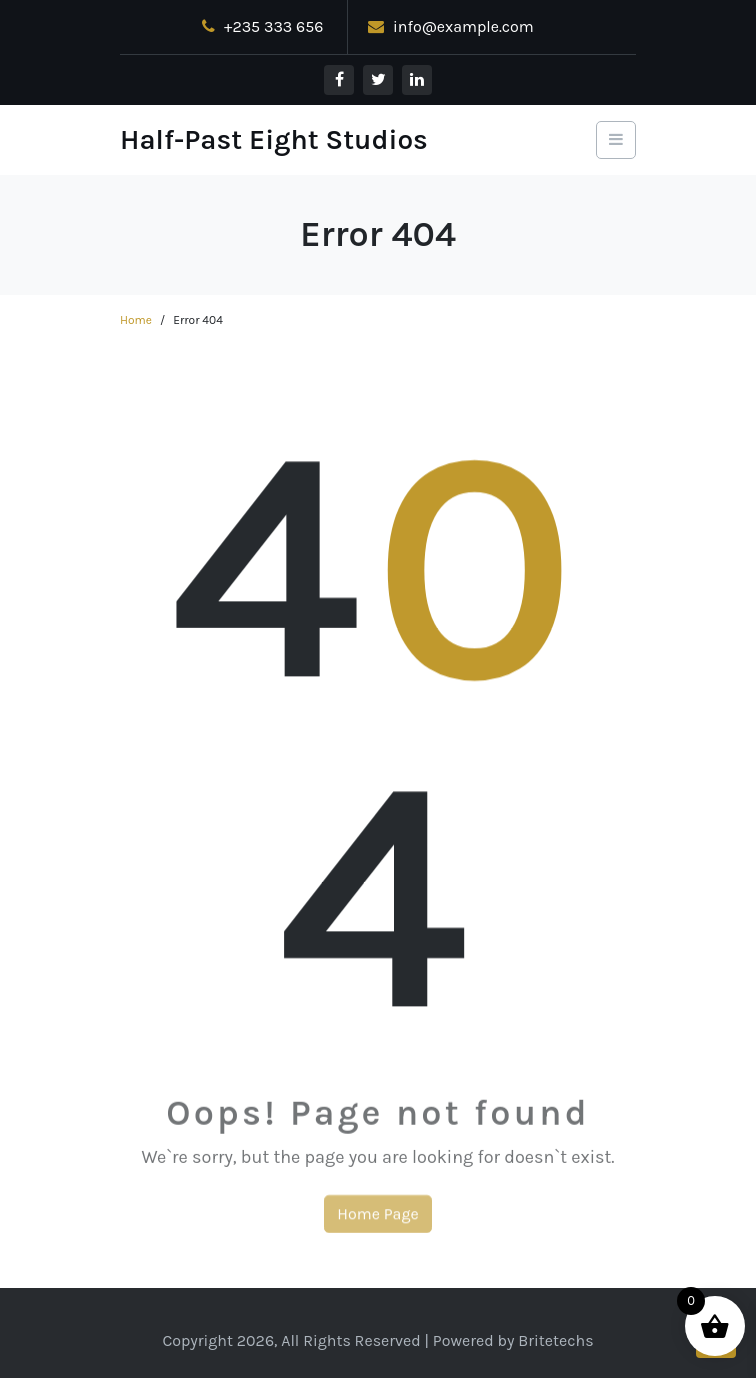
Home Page (377, 1219)
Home (136, 320)
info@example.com (451, 26)
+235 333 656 (262, 26)
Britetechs (555, 1340)
